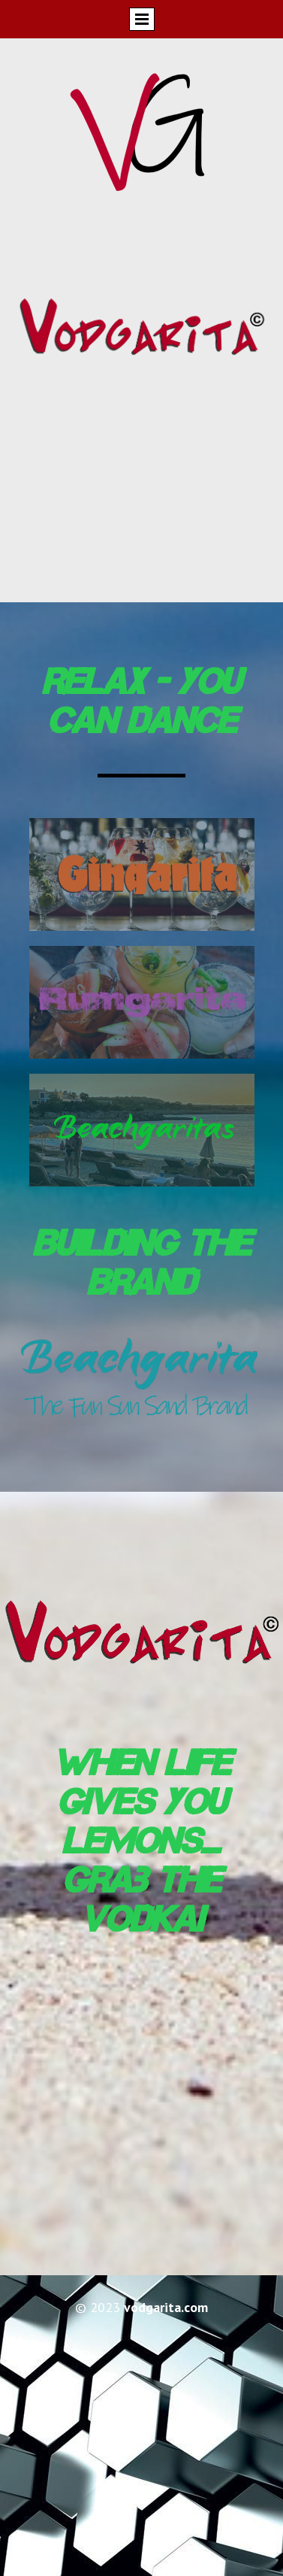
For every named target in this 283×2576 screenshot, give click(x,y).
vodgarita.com (166, 2307)
